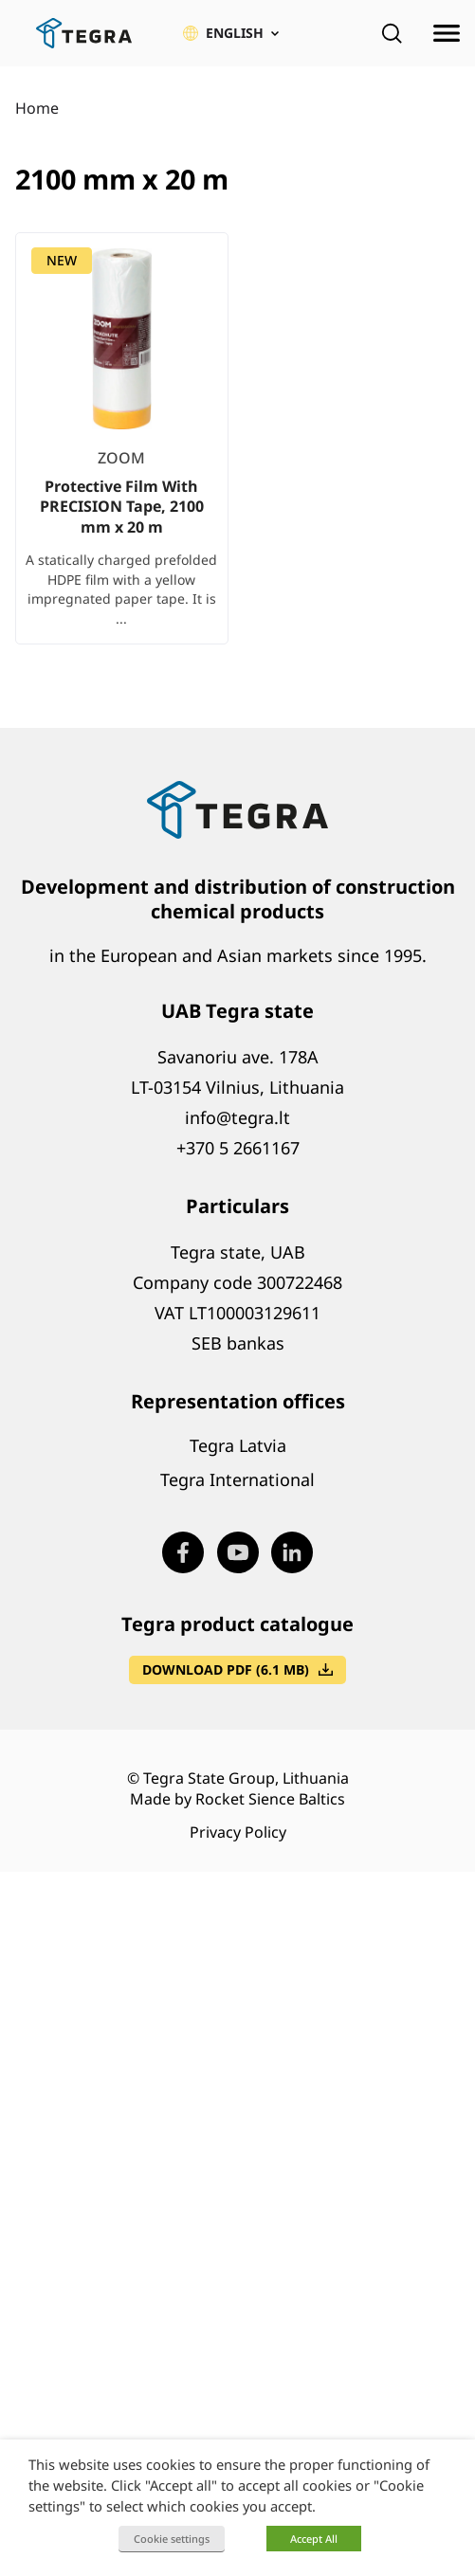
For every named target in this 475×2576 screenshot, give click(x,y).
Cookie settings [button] (172, 2538)
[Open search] (391, 33)
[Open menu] (446, 33)
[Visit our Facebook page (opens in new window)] (183, 1552)
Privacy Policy (238, 1832)
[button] (231, 33)
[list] (237, 453)
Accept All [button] (314, 2538)
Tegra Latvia (238, 1445)
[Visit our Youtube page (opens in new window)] (238, 1552)
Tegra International (237, 1479)
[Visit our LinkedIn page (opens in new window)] (292, 1552)
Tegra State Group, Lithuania (246, 1778)
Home (37, 108)
